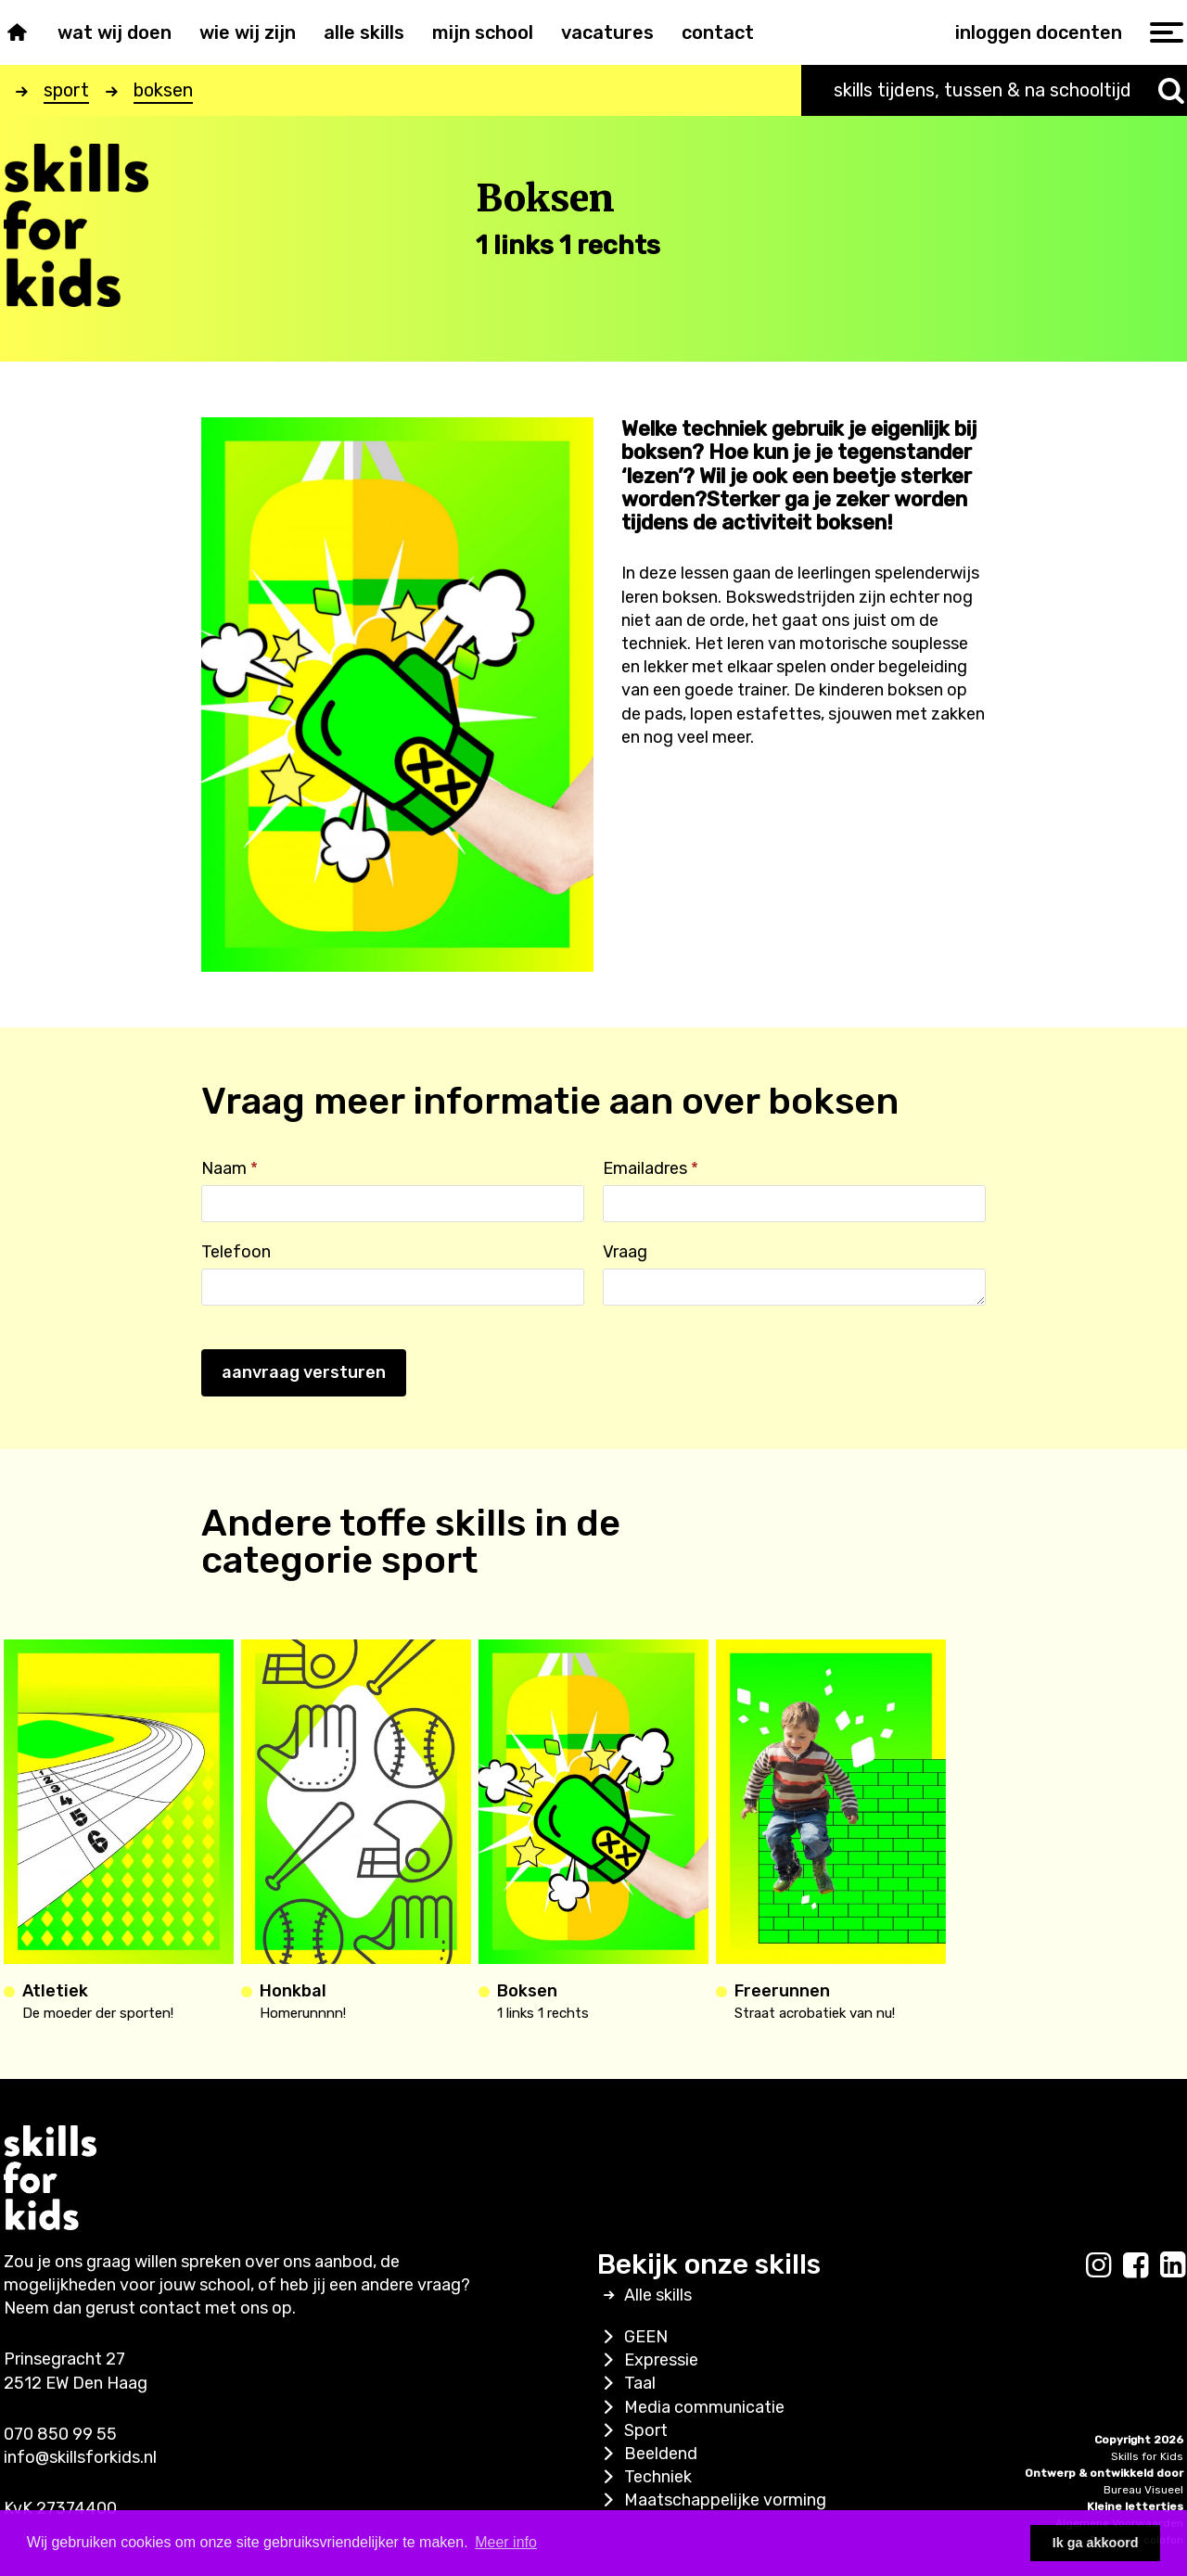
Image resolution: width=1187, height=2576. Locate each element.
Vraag (625, 1252)
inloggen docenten (1038, 32)
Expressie (647, 2360)
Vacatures (607, 32)
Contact (718, 32)
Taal (626, 2383)
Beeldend (647, 2453)
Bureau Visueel (1143, 2489)
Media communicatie (691, 2407)
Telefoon (236, 1252)
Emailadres (650, 1168)
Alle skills (364, 32)
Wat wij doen (114, 32)
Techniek (644, 2477)
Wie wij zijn (247, 32)
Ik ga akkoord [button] (1096, 2542)
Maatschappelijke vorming (711, 2500)
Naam (229, 1168)
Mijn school (482, 32)
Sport (632, 2430)
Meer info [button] (506, 2542)
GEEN (632, 2337)
